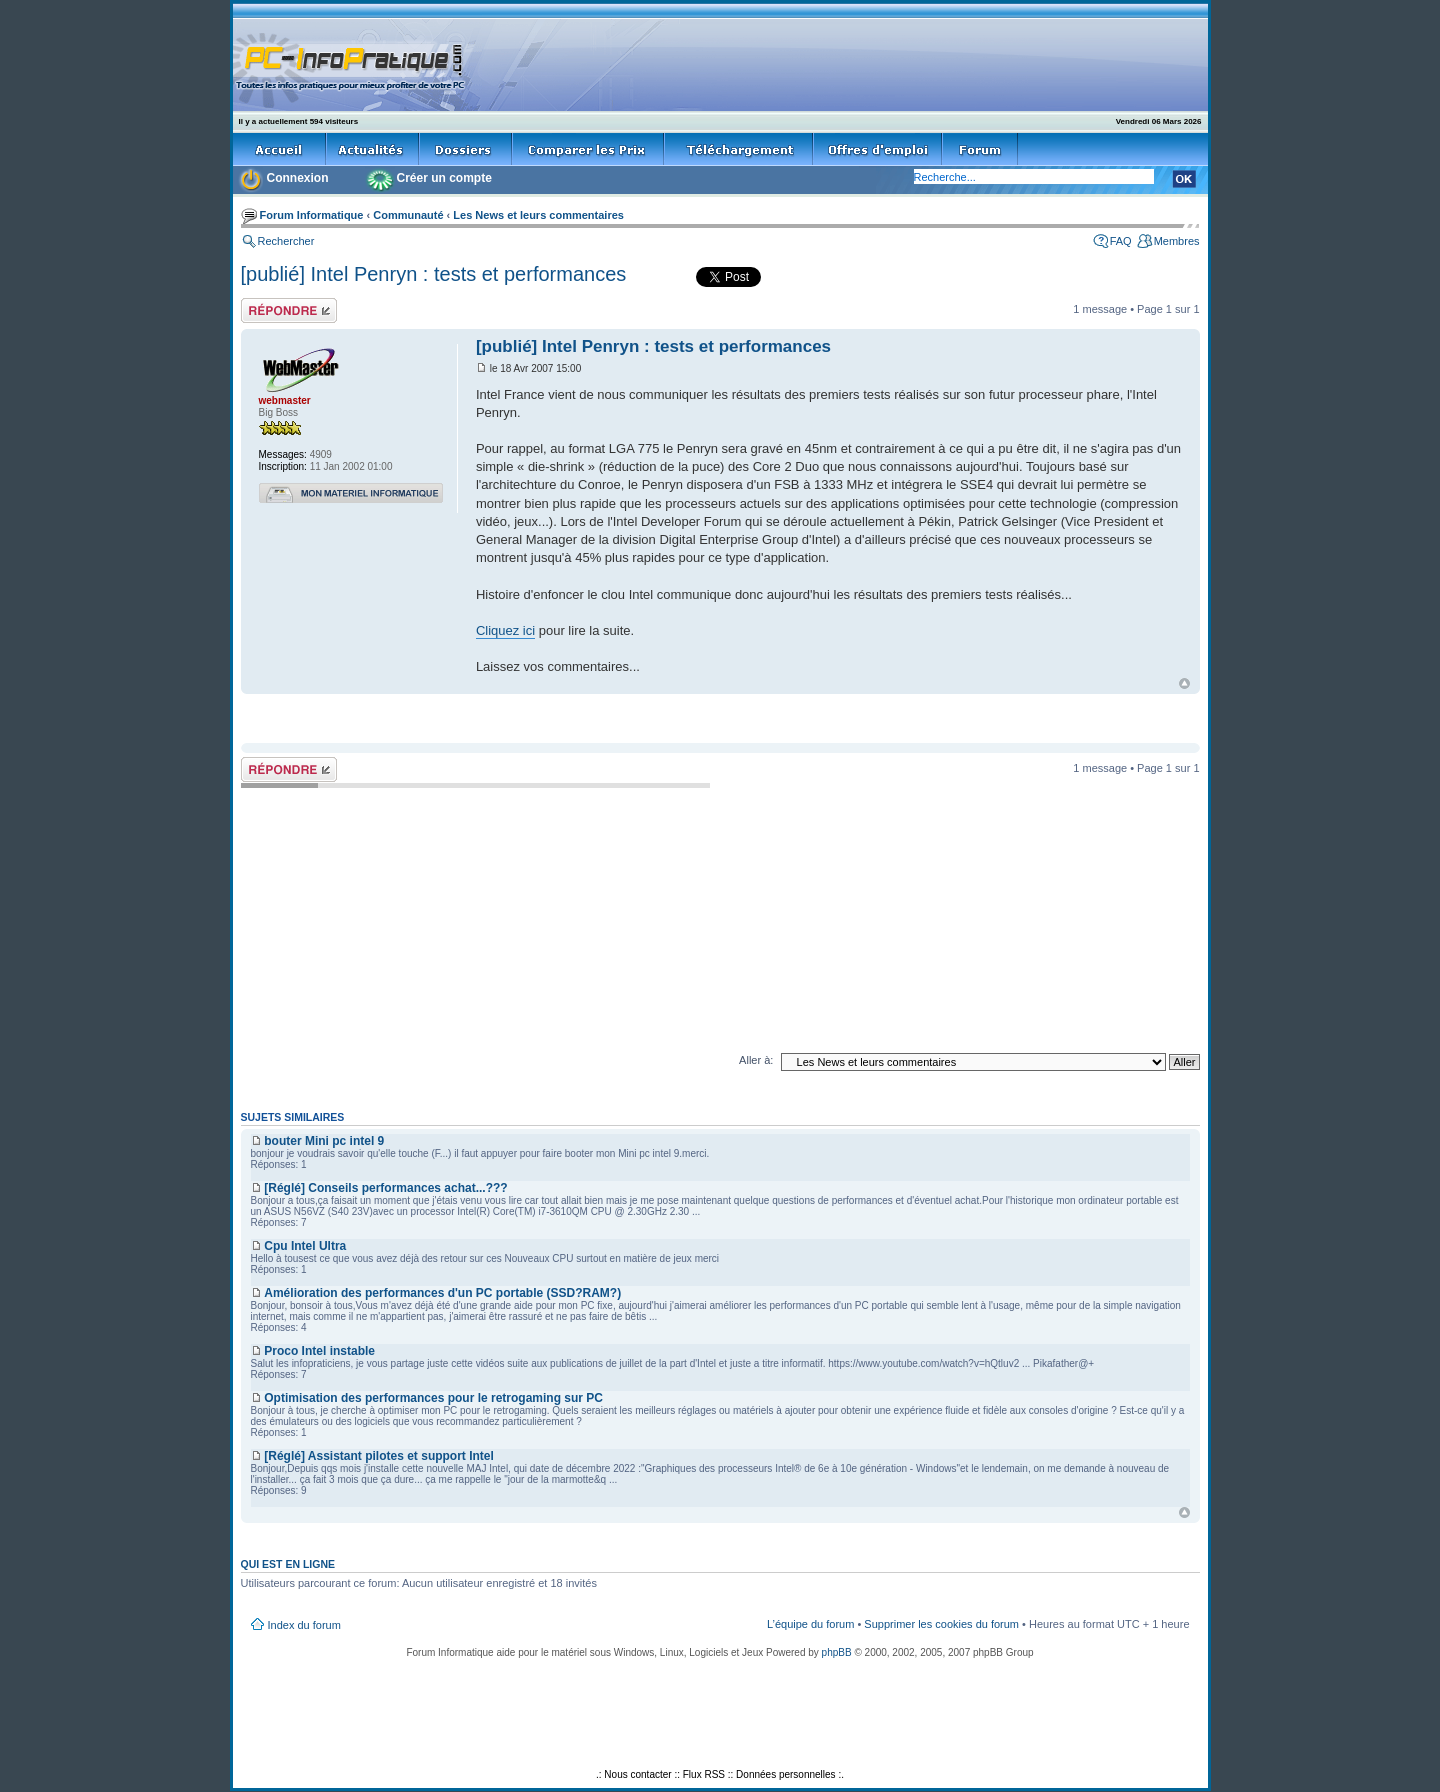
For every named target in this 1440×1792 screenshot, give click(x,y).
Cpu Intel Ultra (305, 1246)
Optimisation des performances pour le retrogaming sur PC (433, 1398)
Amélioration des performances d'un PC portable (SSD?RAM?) (442, 1293)
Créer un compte (444, 178)
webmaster (285, 400)
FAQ (1121, 241)
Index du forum (304, 1625)
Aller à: (756, 1060)
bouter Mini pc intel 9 (324, 1141)
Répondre (289, 310)
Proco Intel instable (319, 1351)
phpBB (837, 1652)
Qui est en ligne (288, 1564)
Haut (1184, 683)
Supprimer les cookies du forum (941, 1624)
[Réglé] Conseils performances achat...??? (385, 1188)
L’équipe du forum (810, 1624)
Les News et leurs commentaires (538, 215)
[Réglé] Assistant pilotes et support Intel (379, 1456)
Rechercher (286, 241)
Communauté (408, 215)
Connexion (298, 178)
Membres (1177, 241)
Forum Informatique (312, 215)
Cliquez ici (505, 630)
